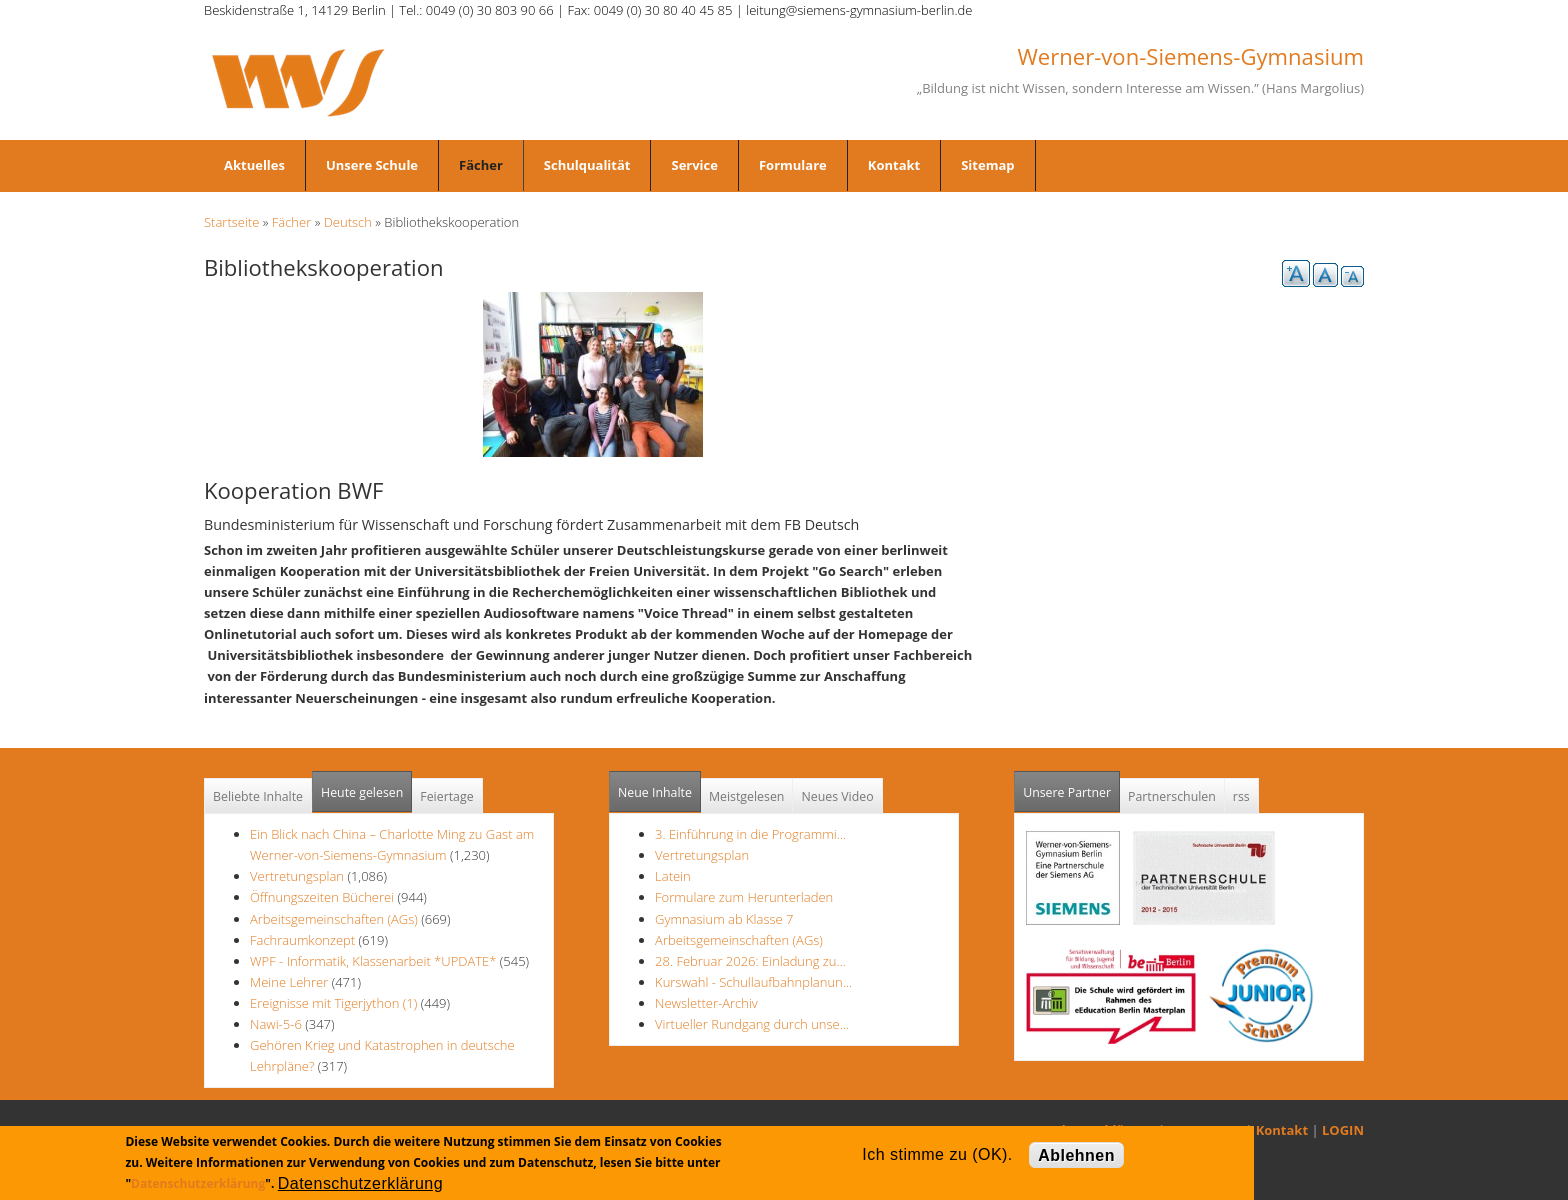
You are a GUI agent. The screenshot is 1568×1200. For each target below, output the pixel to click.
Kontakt (894, 165)
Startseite (231, 222)
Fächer (481, 165)
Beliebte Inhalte (258, 796)
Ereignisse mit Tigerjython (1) (333, 1003)
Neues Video (837, 796)
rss (1241, 796)
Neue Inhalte (655, 792)
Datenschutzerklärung (198, 1183)
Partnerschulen (1172, 796)
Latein (673, 876)
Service (694, 165)
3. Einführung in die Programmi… (750, 834)
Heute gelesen (362, 792)
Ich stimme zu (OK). (937, 1154)
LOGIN (1343, 1130)
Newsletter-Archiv (706, 1003)
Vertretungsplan (297, 876)
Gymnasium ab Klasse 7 (724, 919)
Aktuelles (254, 165)
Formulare (793, 165)
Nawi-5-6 (276, 1024)
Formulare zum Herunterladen (744, 897)
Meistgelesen (747, 796)
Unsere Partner (1071, 786)
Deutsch (348, 222)
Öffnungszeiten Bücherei (322, 897)
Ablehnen (1076, 1155)
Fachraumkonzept (302, 940)
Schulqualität (587, 165)
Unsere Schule (372, 165)
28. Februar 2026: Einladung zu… (750, 961)
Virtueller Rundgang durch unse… (752, 1024)
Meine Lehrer (291, 982)
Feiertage (446, 796)
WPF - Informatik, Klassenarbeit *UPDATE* (373, 961)
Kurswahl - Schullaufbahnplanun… (753, 982)
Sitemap (987, 165)
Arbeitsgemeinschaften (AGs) (334, 919)
